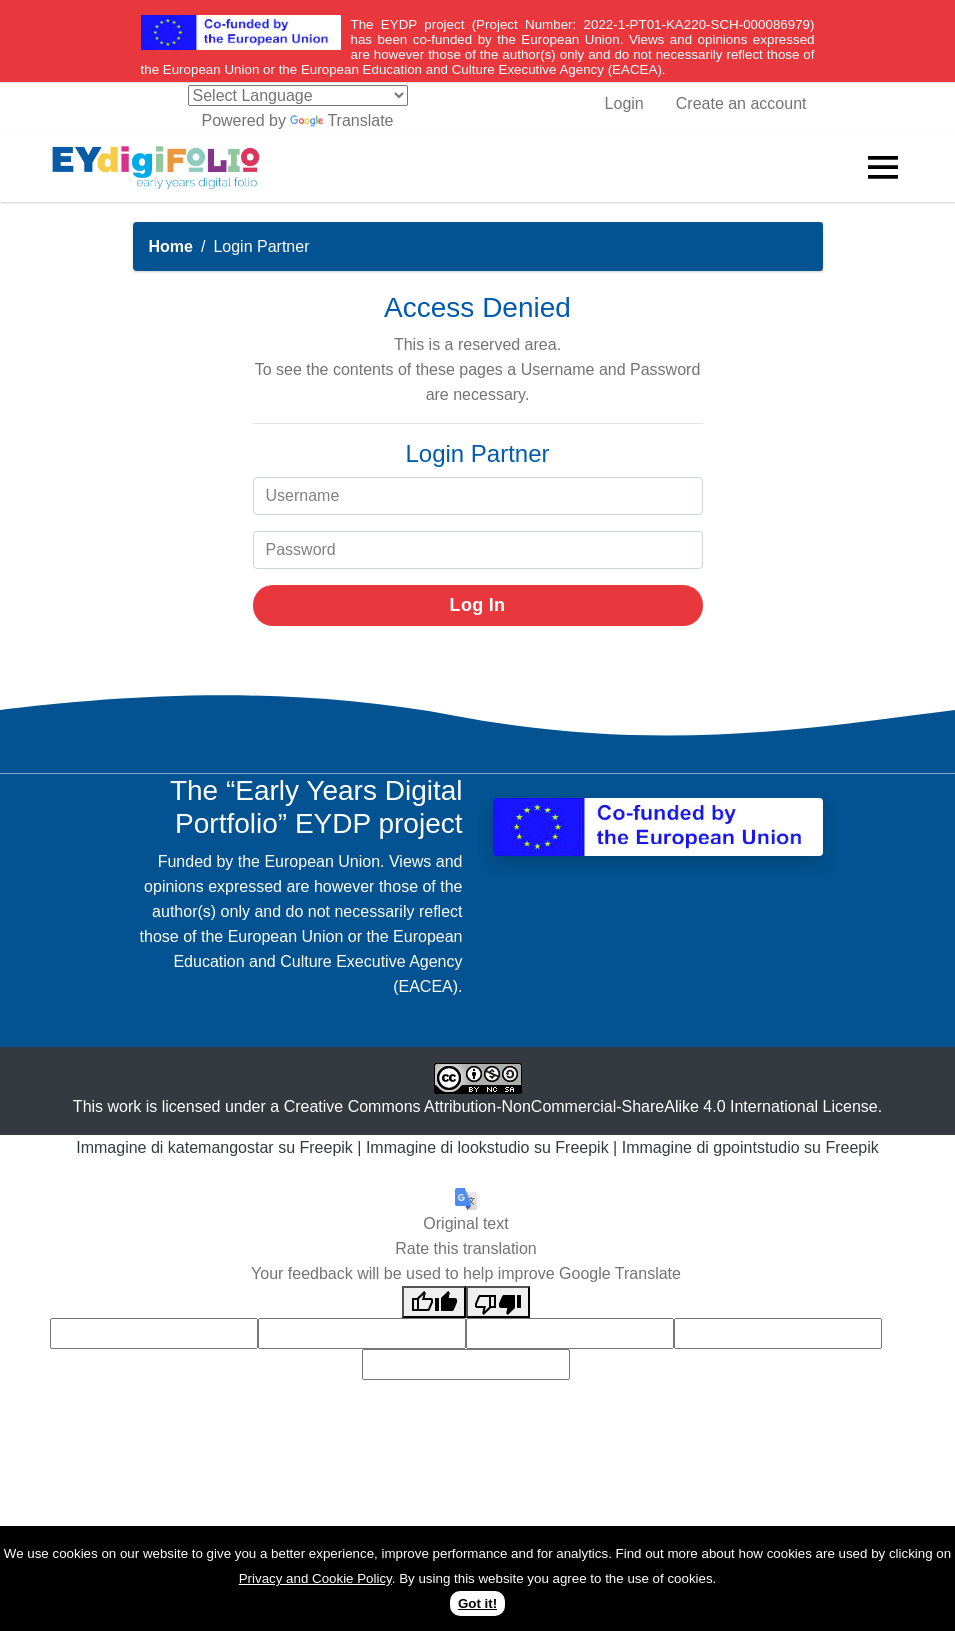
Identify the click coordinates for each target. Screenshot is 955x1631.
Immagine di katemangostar (174, 1147)
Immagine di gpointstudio (711, 1147)
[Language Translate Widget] (298, 95)
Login (624, 103)
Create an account (741, 103)
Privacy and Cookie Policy (315, 1578)
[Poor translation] (498, 1302)
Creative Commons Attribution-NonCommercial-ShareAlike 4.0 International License (581, 1106)
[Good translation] (434, 1302)
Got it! (477, 1603)
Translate (341, 120)
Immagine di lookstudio (448, 1147)
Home (171, 246)
